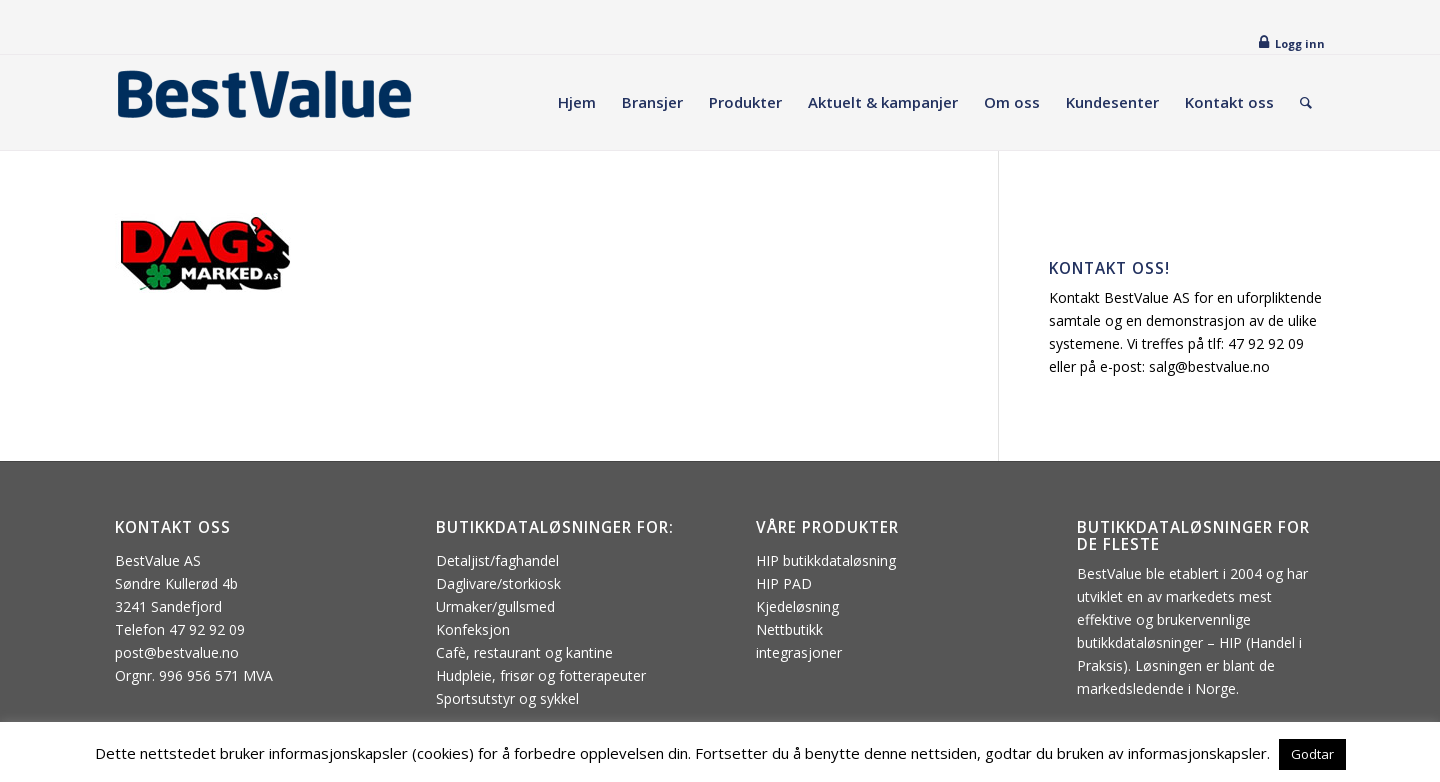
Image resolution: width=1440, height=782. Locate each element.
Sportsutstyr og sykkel (507, 698)
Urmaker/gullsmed (495, 606)
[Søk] (1306, 102)
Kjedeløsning (797, 606)
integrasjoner (799, 652)
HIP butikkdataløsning (826, 560)
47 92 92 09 (1266, 343)
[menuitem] (577, 102)
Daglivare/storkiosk (498, 583)
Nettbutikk (789, 629)
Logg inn (1300, 43)
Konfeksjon (473, 629)
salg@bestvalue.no (1209, 366)
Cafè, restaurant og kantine (524, 652)
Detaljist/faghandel (497, 560)
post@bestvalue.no (177, 652)
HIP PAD (784, 583)
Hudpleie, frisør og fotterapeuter (541, 675)
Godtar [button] (1312, 754)
